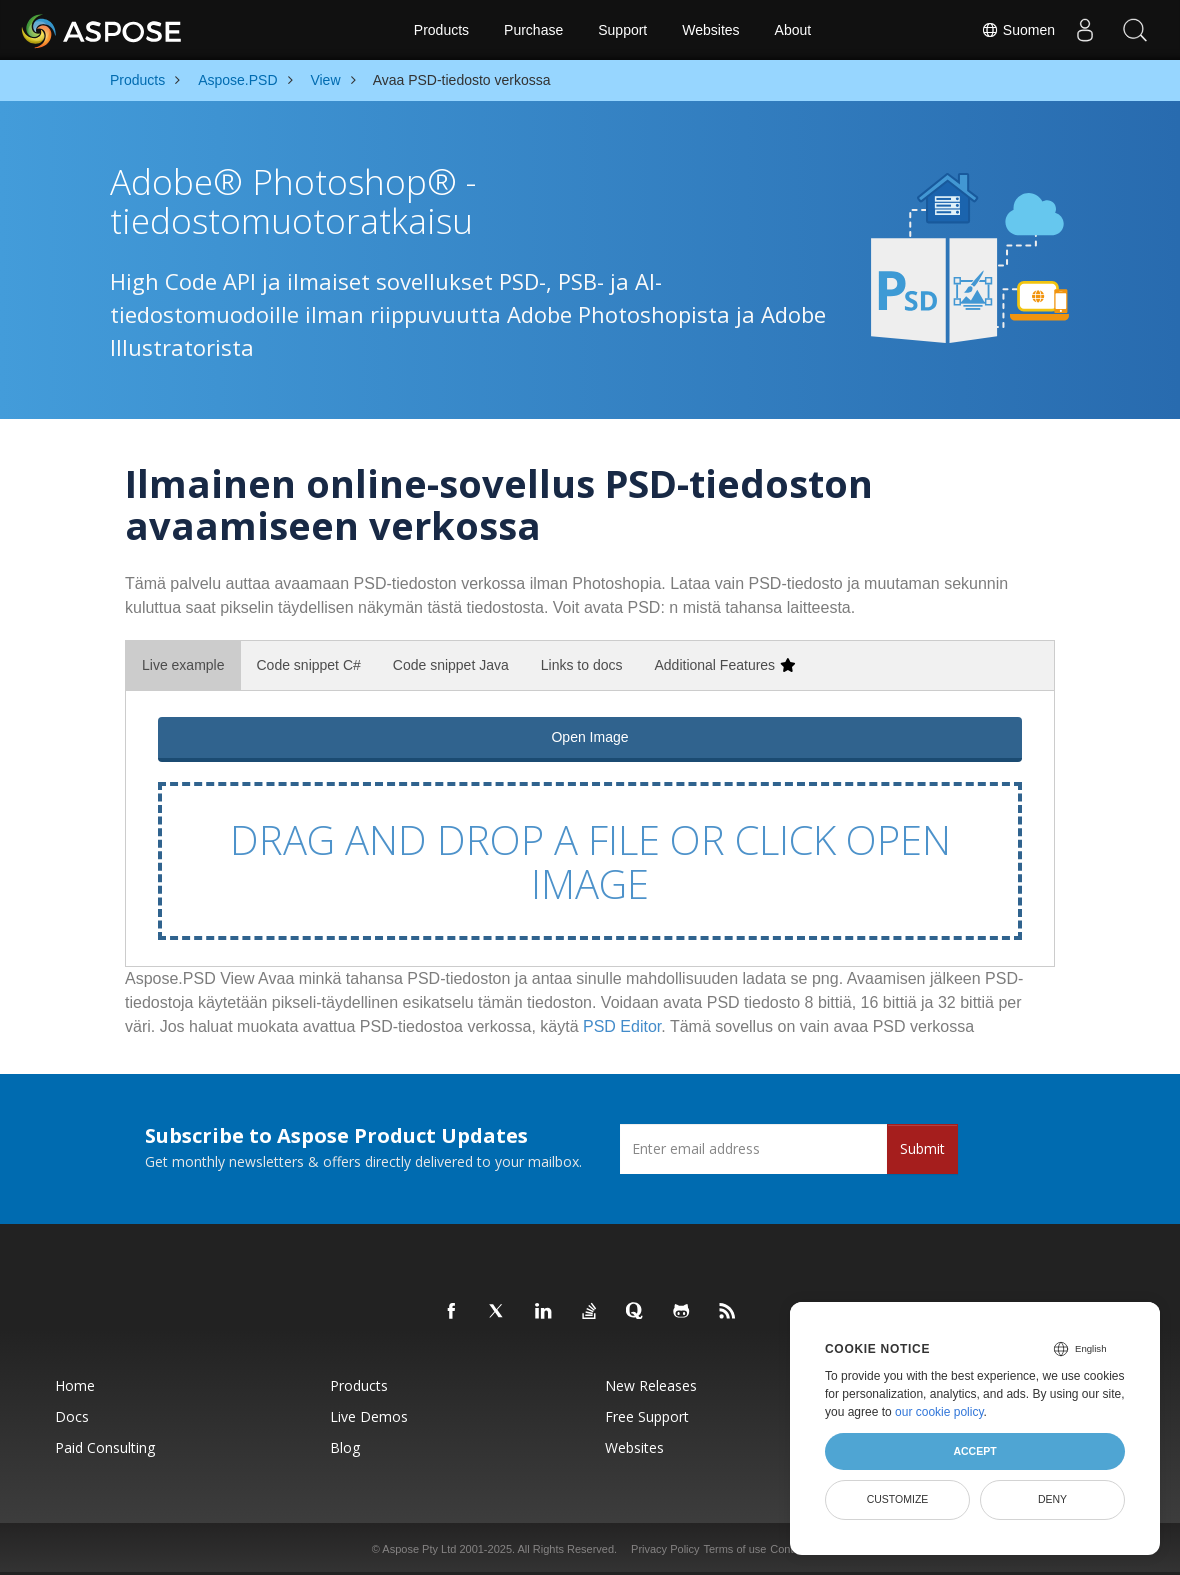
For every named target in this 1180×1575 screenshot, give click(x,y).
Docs (72, 1416)
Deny (1052, 1499)
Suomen (1018, 30)
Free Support (647, 1416)
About (793, 30)
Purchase (533, 30)
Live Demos (369, 1416)
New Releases (651, 1385)
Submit (922, 1148)
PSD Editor (622, 1026)
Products (441, 30)
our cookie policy (939, 1412)
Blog (345, 1447)
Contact (789, 1549)
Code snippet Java (451, 665)
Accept (974, 1451)
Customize (898, 1499)
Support (622, 30)
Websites (710, 30)
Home (75, 1385)
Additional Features (724, 665)
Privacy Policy (665, 1549)
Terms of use (734, 1549)
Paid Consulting (105, 1447)
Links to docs (582, 665)
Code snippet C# (309, 665)
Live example (183, 665)
